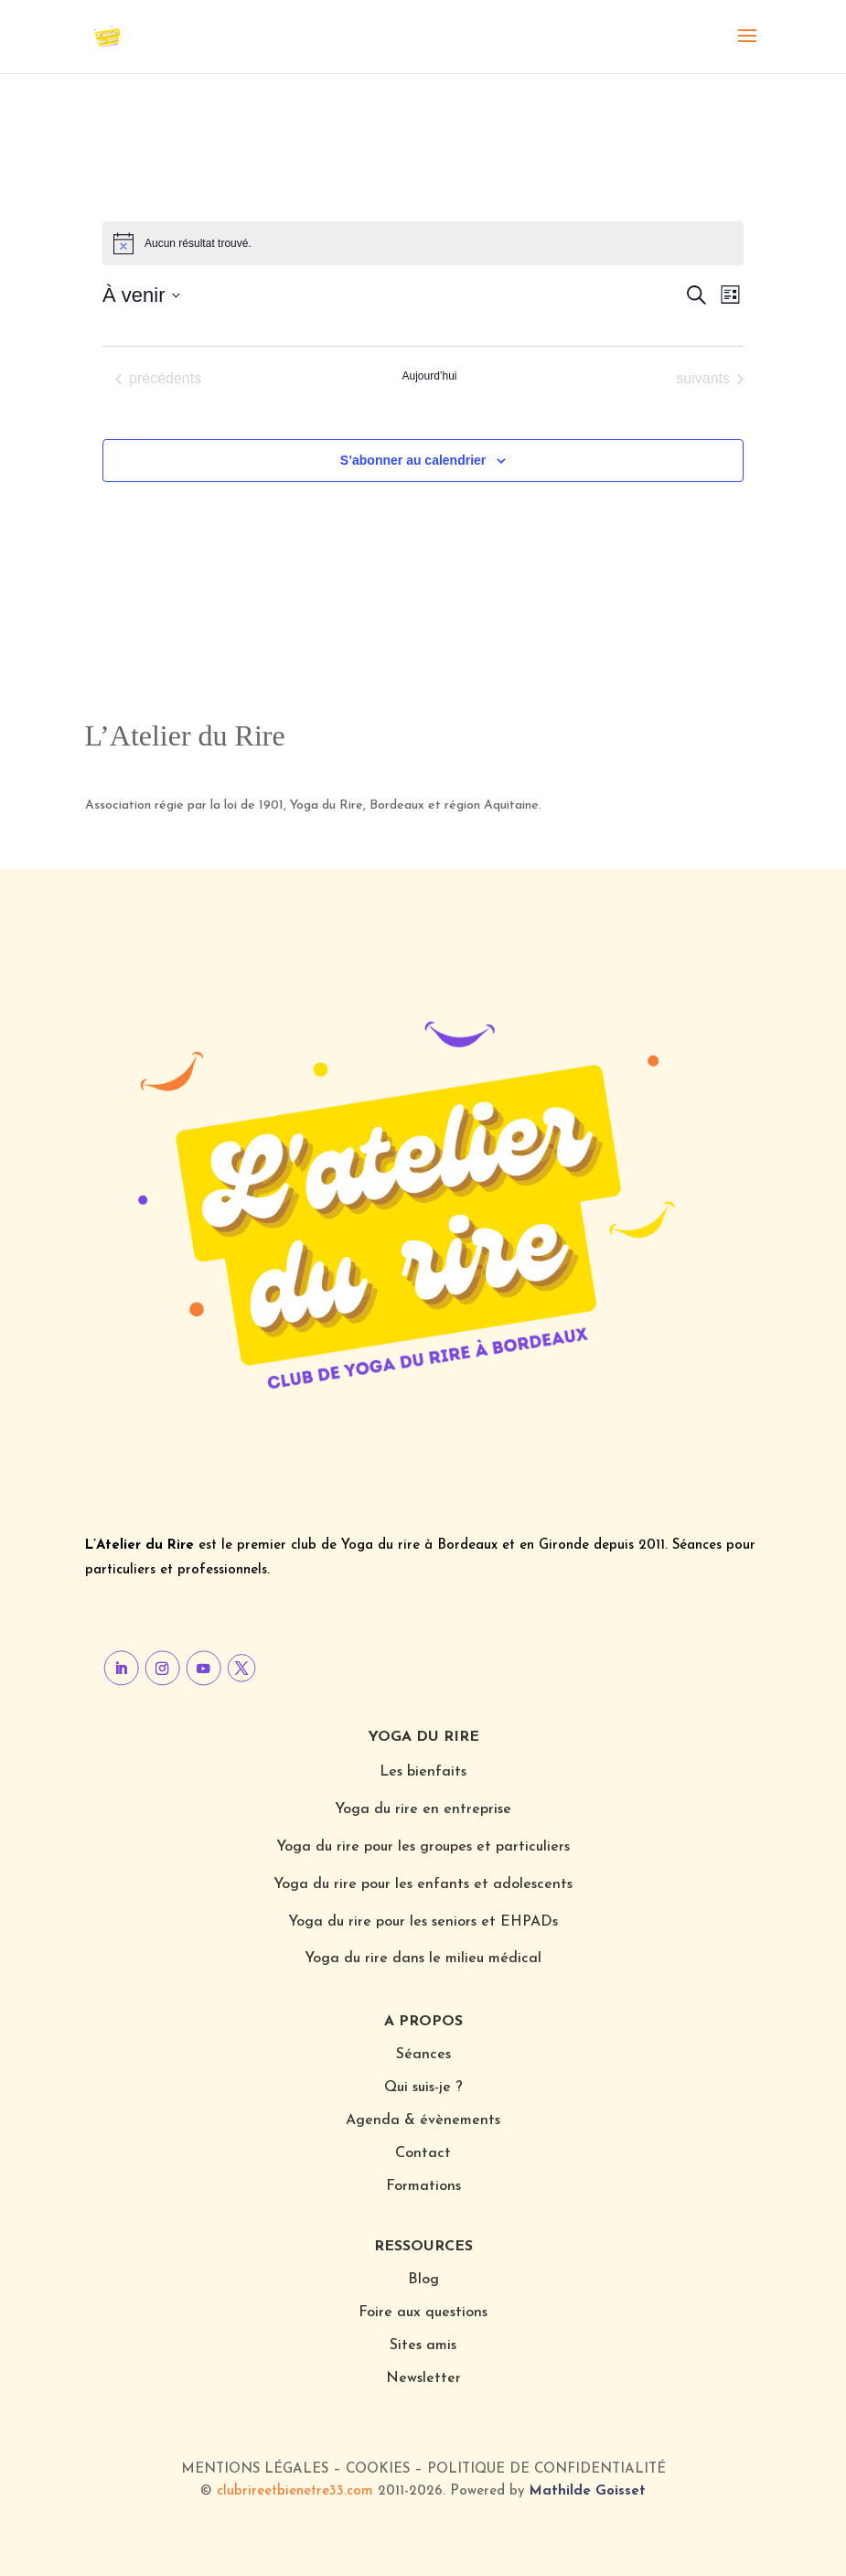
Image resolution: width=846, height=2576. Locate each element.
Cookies (378, 2469)
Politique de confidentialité (546, 2469)
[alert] (423, 243)
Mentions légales (254, 2469)
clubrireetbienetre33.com (295, 2491)
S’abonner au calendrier (413, 460)
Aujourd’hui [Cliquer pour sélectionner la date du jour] (429, 376)
